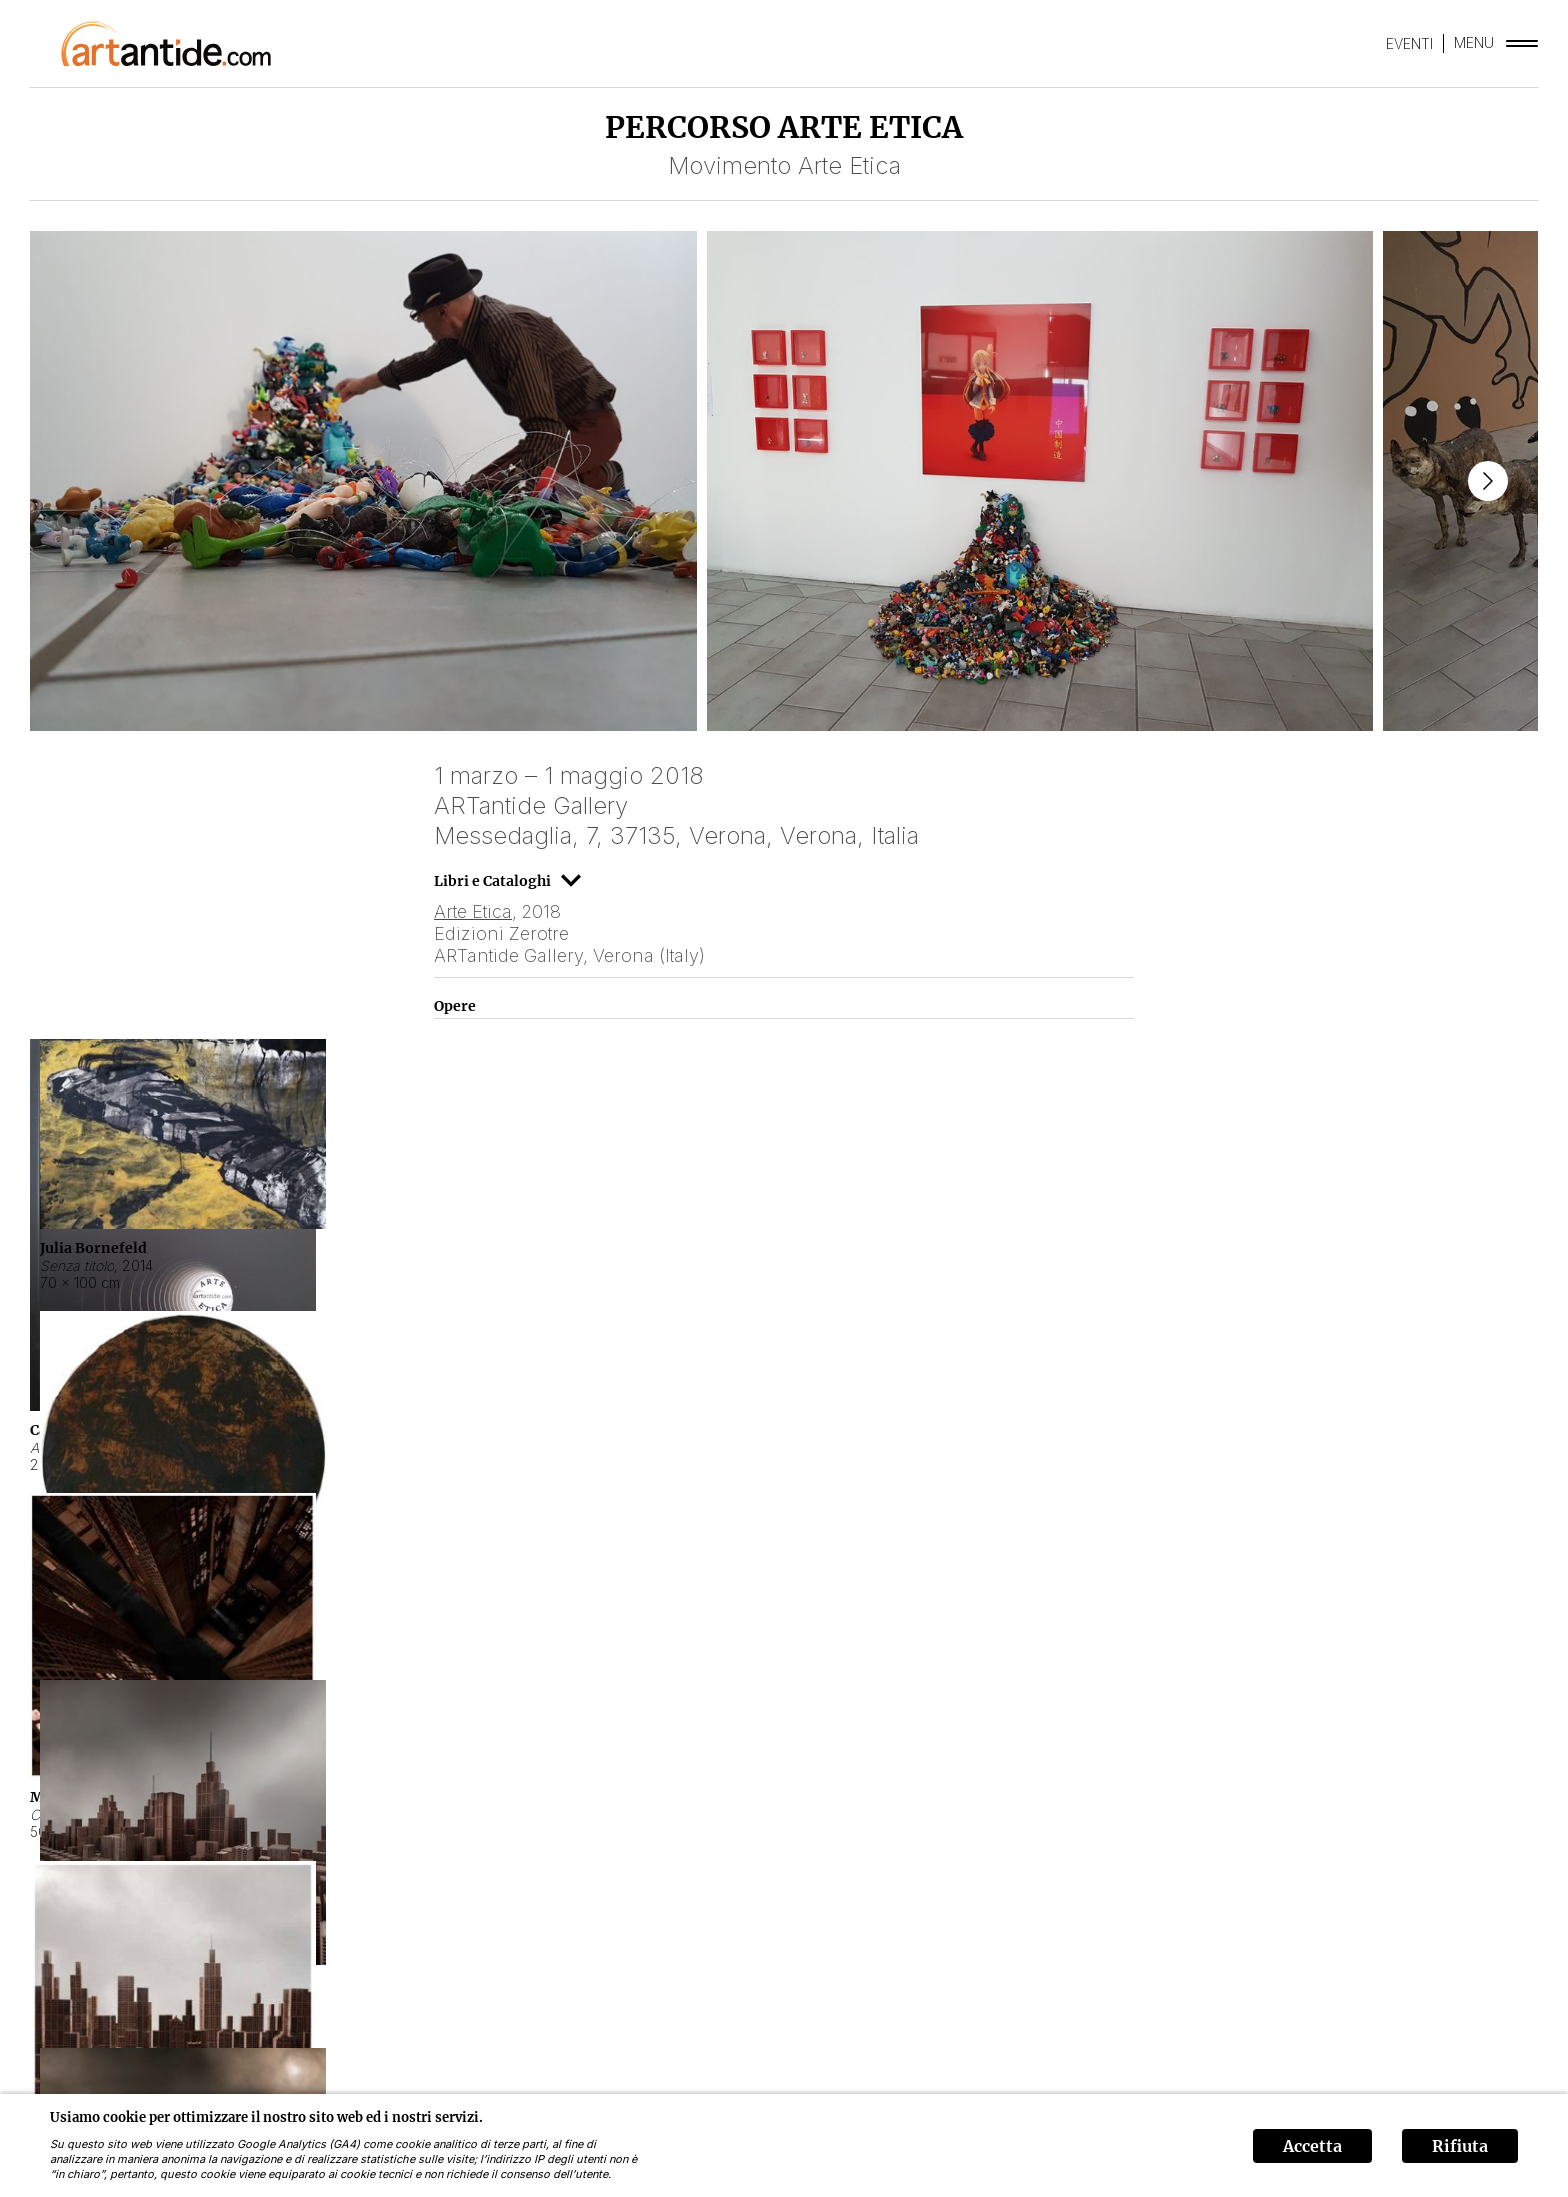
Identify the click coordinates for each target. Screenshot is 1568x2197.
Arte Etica (473, 911)
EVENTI (1409, 43)
